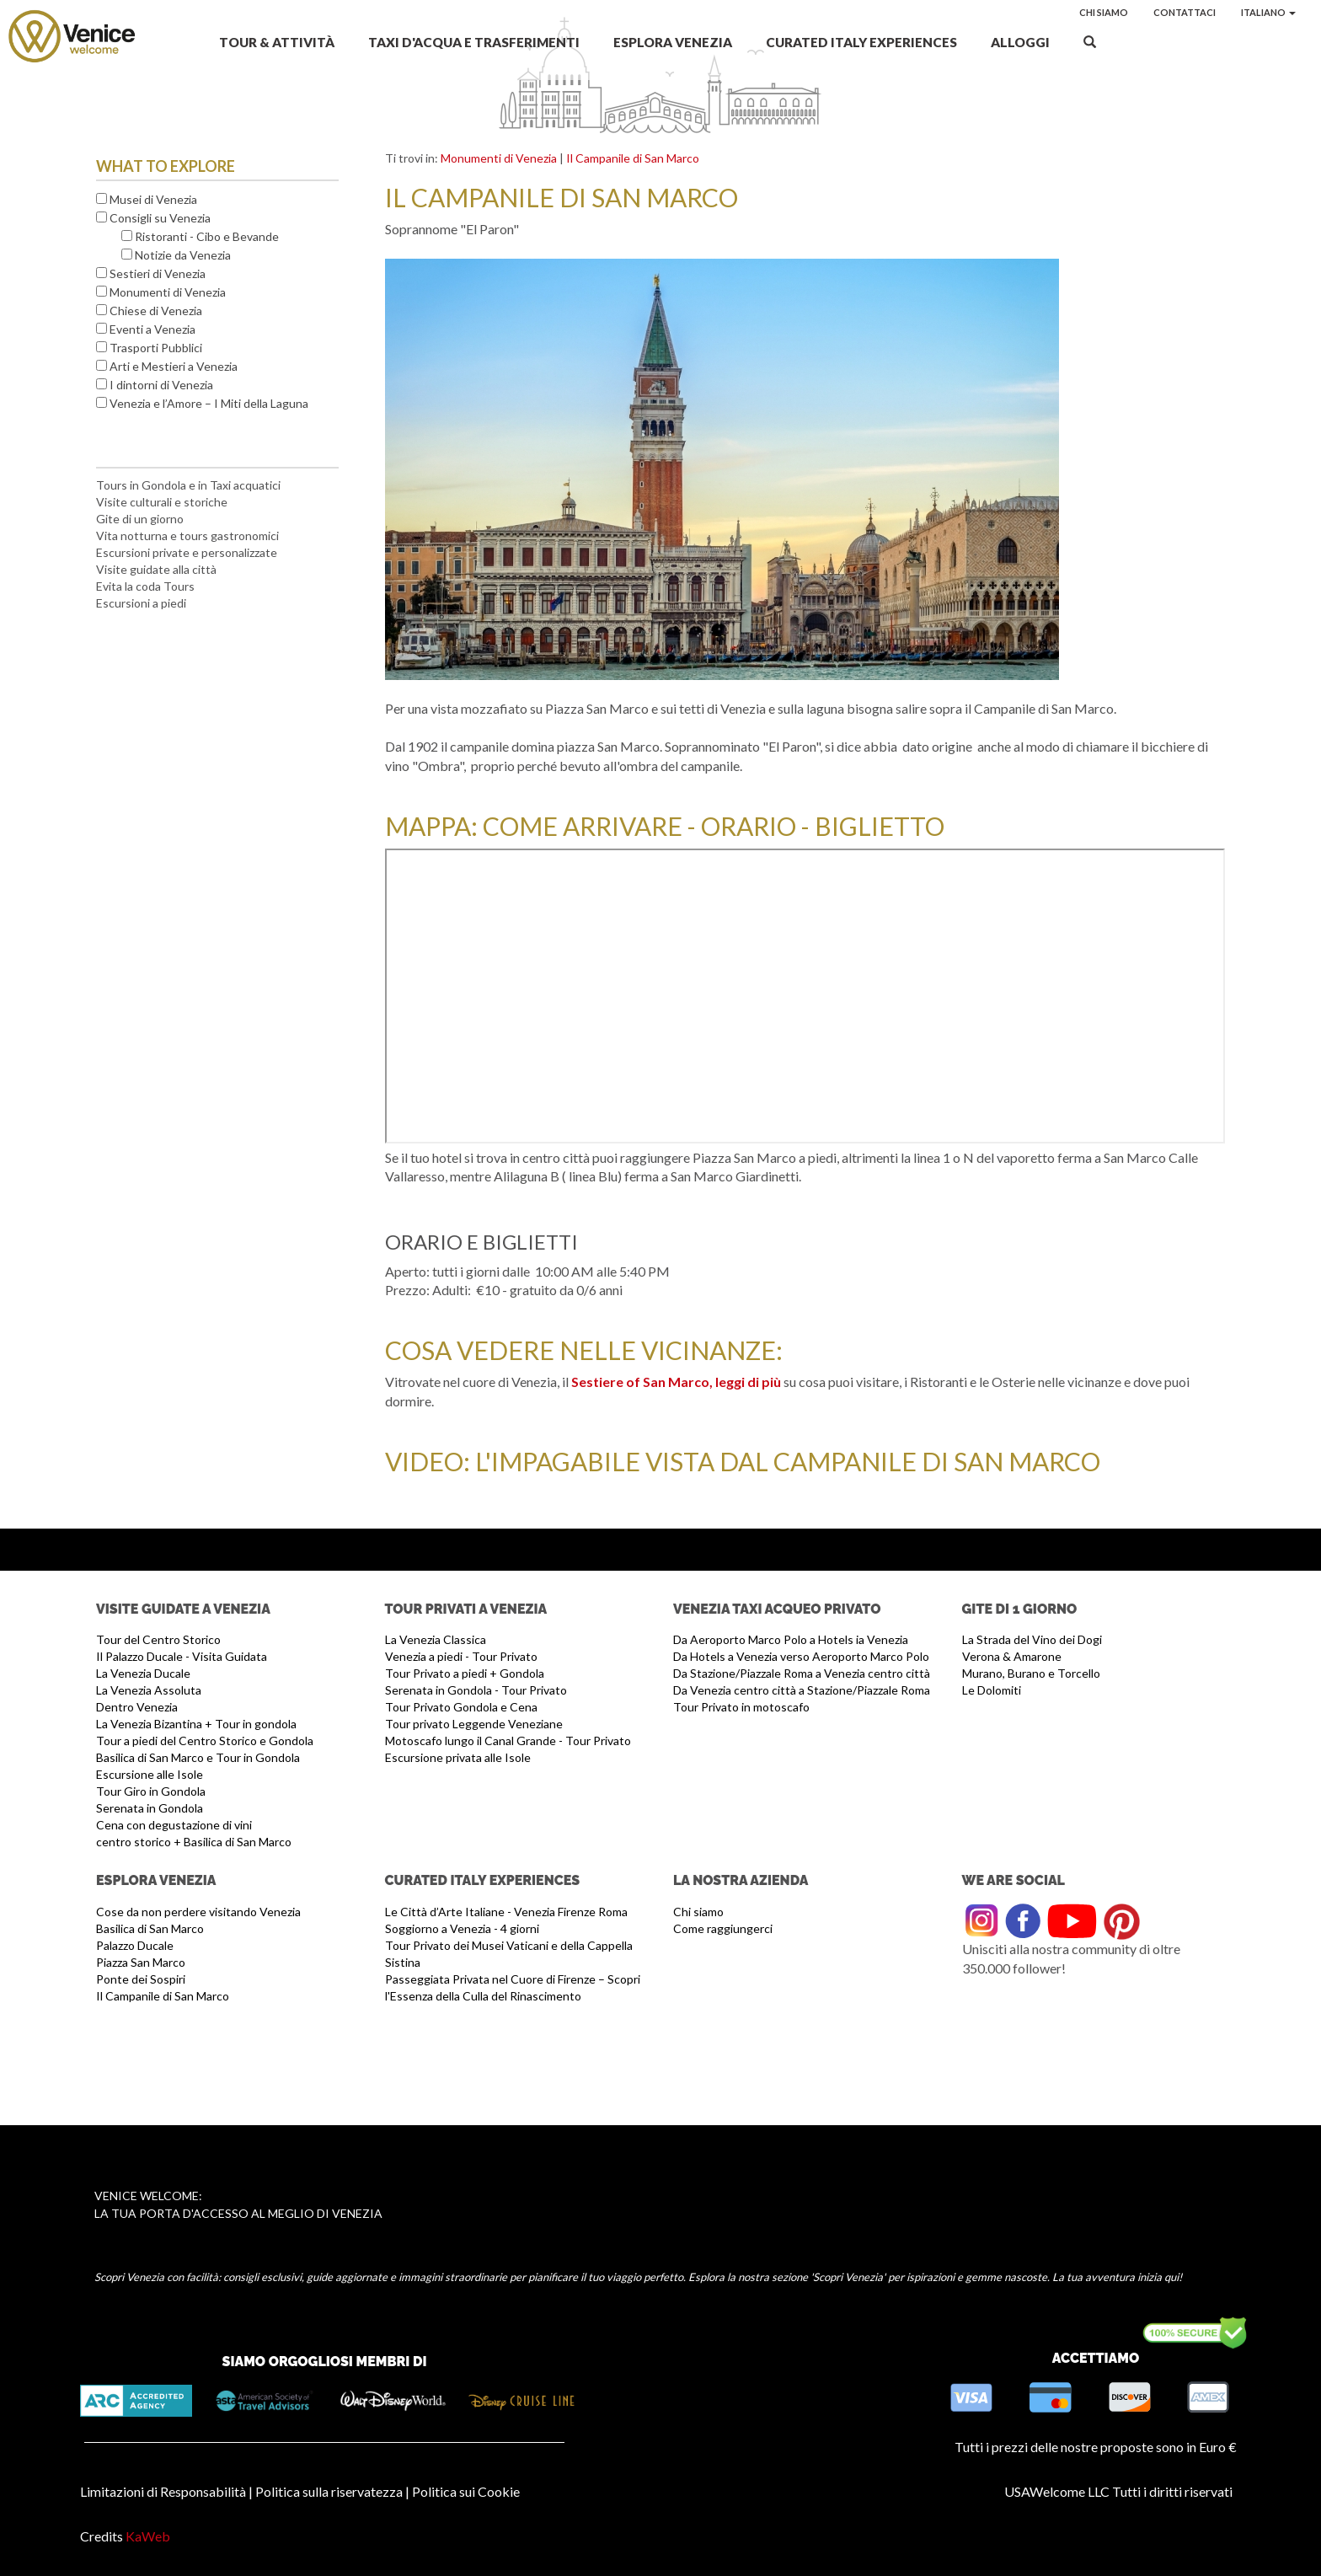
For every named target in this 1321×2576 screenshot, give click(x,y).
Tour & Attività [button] (276, 42)
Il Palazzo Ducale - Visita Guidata (181, 1656)
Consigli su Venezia (160, 218)
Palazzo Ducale (135, 1945)
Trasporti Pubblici (156, 347)
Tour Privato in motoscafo (741, 1707)
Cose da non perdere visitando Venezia (198, 1911)
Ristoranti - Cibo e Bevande (207, 236)
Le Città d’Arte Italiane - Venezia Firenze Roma (506, 1911)
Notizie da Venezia (183, 255)
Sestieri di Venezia (158, 273)
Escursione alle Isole (149, 1774)
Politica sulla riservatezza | (332, 2491)
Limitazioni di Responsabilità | (166, 2491)
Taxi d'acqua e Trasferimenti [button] (474, 42)
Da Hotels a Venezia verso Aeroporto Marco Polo (801, 1656)
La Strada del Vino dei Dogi (1032, 1639)
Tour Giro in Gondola (151, 1791)
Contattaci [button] (1184, 12)
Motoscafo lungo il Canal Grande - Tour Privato (508, 1740)
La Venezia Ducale (143, 1673)
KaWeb (148, 2536)
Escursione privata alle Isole (458, 1757)
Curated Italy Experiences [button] (861, 42)
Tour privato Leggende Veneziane (474, 1723)
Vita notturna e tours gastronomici (187, 535)
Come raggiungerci (723, 1928)
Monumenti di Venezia (168, 292)
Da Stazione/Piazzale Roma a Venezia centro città (801, 1673)
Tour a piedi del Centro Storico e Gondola (204, 1740)
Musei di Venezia (153, 199)
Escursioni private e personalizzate (186, 552)
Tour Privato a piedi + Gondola (464, 1673)
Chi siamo (698, 1911)
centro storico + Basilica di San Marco (193, 1841)
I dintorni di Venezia (161, 385)
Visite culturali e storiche (161, 502)
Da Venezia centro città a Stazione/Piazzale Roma (801, 1690)
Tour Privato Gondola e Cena (461, 1707)
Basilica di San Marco (150, 1928)
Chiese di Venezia (156, 310)
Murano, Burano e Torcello (1031, 1673)
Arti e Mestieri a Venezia (174, 366)
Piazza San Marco (140, 1962)
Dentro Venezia (137, 1707)
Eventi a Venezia (152, 329)
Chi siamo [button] (1103, 12)
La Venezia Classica (435, 1639)
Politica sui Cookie (466, 2491)
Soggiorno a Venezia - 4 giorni (462, 1928)
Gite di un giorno (140, 518)
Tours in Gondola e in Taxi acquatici (188, 485)
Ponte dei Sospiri (140, 1979)
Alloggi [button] (1020, 42)
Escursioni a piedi (141, 603)
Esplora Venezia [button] (672, 42)
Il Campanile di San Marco (632, 158)
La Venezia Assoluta (148, 1690)
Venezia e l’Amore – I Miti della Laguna (209, 403)
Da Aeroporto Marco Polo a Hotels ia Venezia (790, 1639)
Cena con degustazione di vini (174, 1825)
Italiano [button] (1268, 12)
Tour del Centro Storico (158, 1639)
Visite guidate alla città (156, 569)
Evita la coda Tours (145, 586)
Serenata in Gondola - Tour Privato (476, 1690)
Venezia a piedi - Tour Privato (461, 1656)
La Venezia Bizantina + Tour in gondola (196, 1723)
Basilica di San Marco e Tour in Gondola (198, 1757)
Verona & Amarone (1012, 1656)
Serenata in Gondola (149, 1808)
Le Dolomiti (991, 1690)
